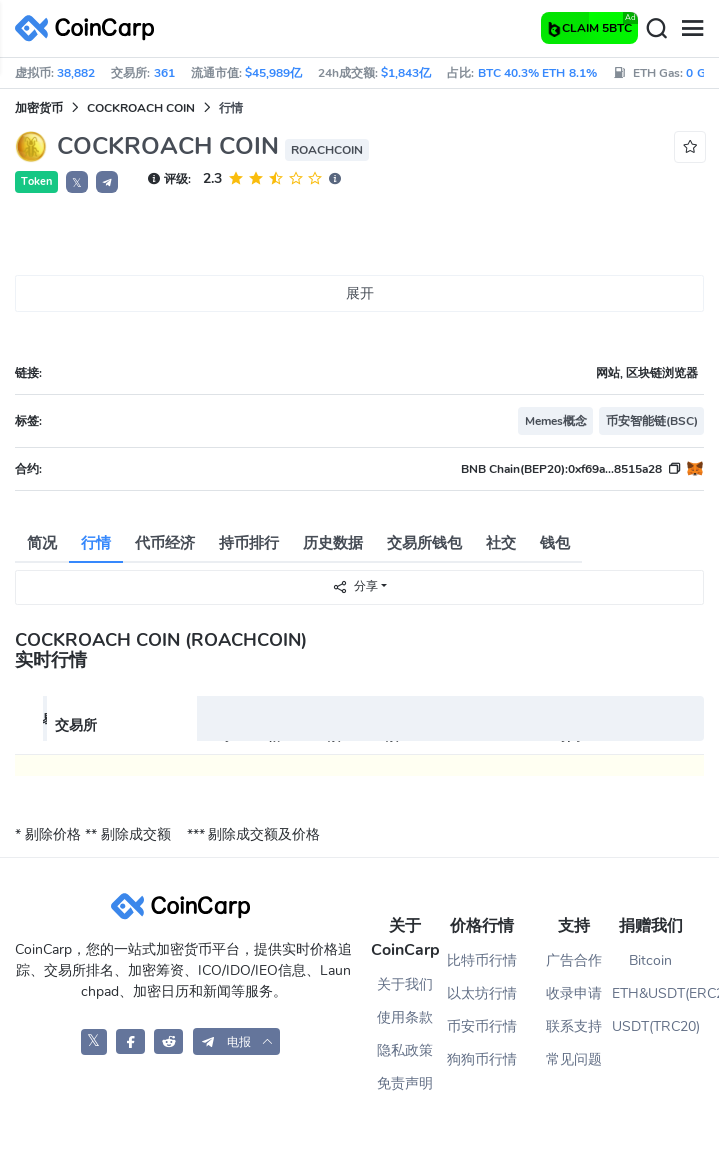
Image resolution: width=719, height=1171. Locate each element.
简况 (42, 543)
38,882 (76, 73)
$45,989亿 (273, 73)
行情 (96, 543)
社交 (501, 543)
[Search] (656, 29)
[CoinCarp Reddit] (168, 1041)
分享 (355, 586)
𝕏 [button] (77, 183)
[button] (107, 182)
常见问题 (574, 1059)
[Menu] (692, 29)
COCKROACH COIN (141, 108)
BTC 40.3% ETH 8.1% (537, 73)
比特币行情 (482, 960)
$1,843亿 (406, 73)
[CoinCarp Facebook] (130, 1041)
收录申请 (574, 993)
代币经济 (165, 543)
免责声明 (405, 1083)
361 (164, 73)
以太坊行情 (482, 993)
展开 (360, 293)
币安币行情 (482, 1026)
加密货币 (39, 108)
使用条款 (405, 1017)
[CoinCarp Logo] (90, 28)
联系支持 (574, 1026)
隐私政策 (405, 1050)
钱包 (555, 543)
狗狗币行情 (482, 1059)
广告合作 (574, 960)
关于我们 (405, 984)
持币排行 (249, 543)
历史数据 (333, 543)
